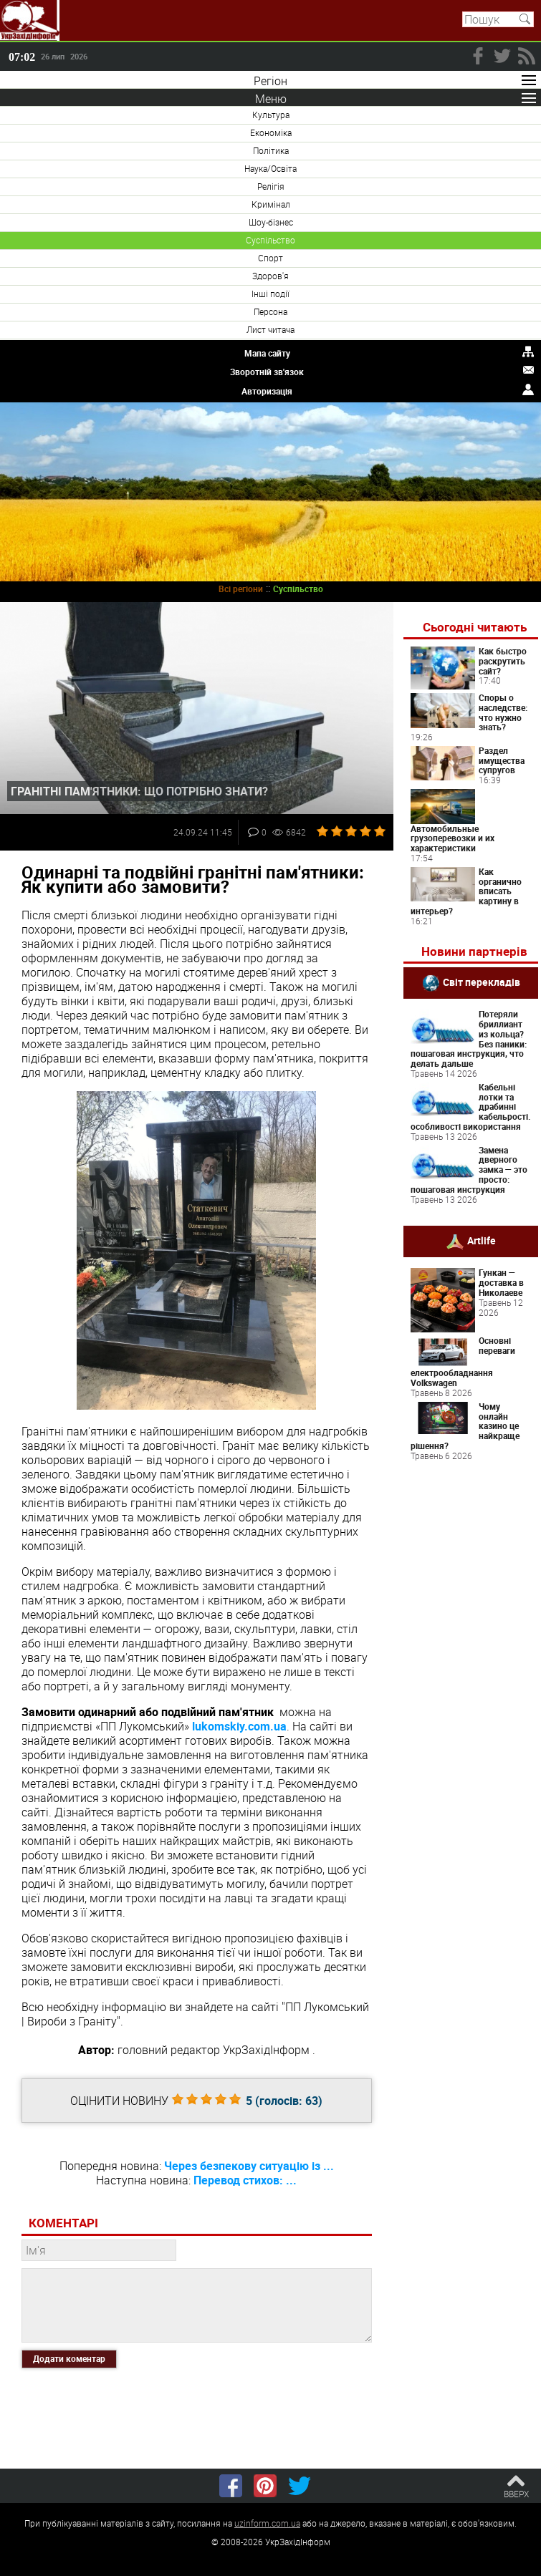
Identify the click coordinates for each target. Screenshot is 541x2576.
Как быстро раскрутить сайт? (503, 661)
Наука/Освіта (270, 168)
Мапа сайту (267, 353)
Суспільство (270, 240)
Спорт (270, 257)
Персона (270, 311)
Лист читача (270, 329)
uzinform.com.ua (267, 2523)
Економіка (271, 132)
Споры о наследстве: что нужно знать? (503, 712)
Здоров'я (270, 275)
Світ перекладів (481, 982)
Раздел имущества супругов (502, 760)
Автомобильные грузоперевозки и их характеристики (452, 838)
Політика (271, 150)
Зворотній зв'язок (267, 371)
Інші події (270, 293)
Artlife (481, 1240)
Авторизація (266, 391)
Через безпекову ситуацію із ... (249, 2166)
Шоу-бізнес (271, 222)
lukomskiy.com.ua (239, 1726)
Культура (270, 114)
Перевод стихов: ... (245, 2180)
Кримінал (271, 204)
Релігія (270, 186)
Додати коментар (69, 2358)
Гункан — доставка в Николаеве (501, 1282)
